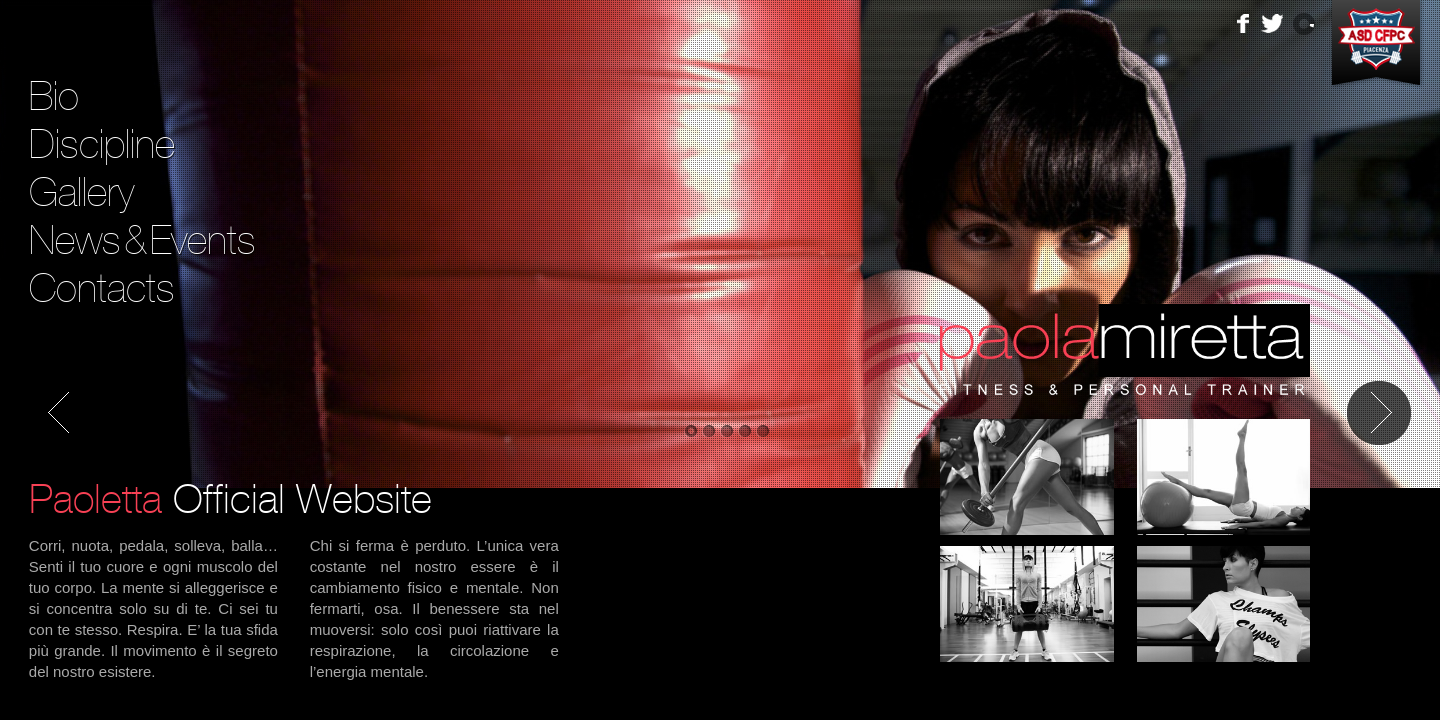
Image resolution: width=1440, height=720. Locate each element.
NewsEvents (142, 240)
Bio (54, 96)
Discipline (102, 144)
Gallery (81, 192)
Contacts (102, 288)
